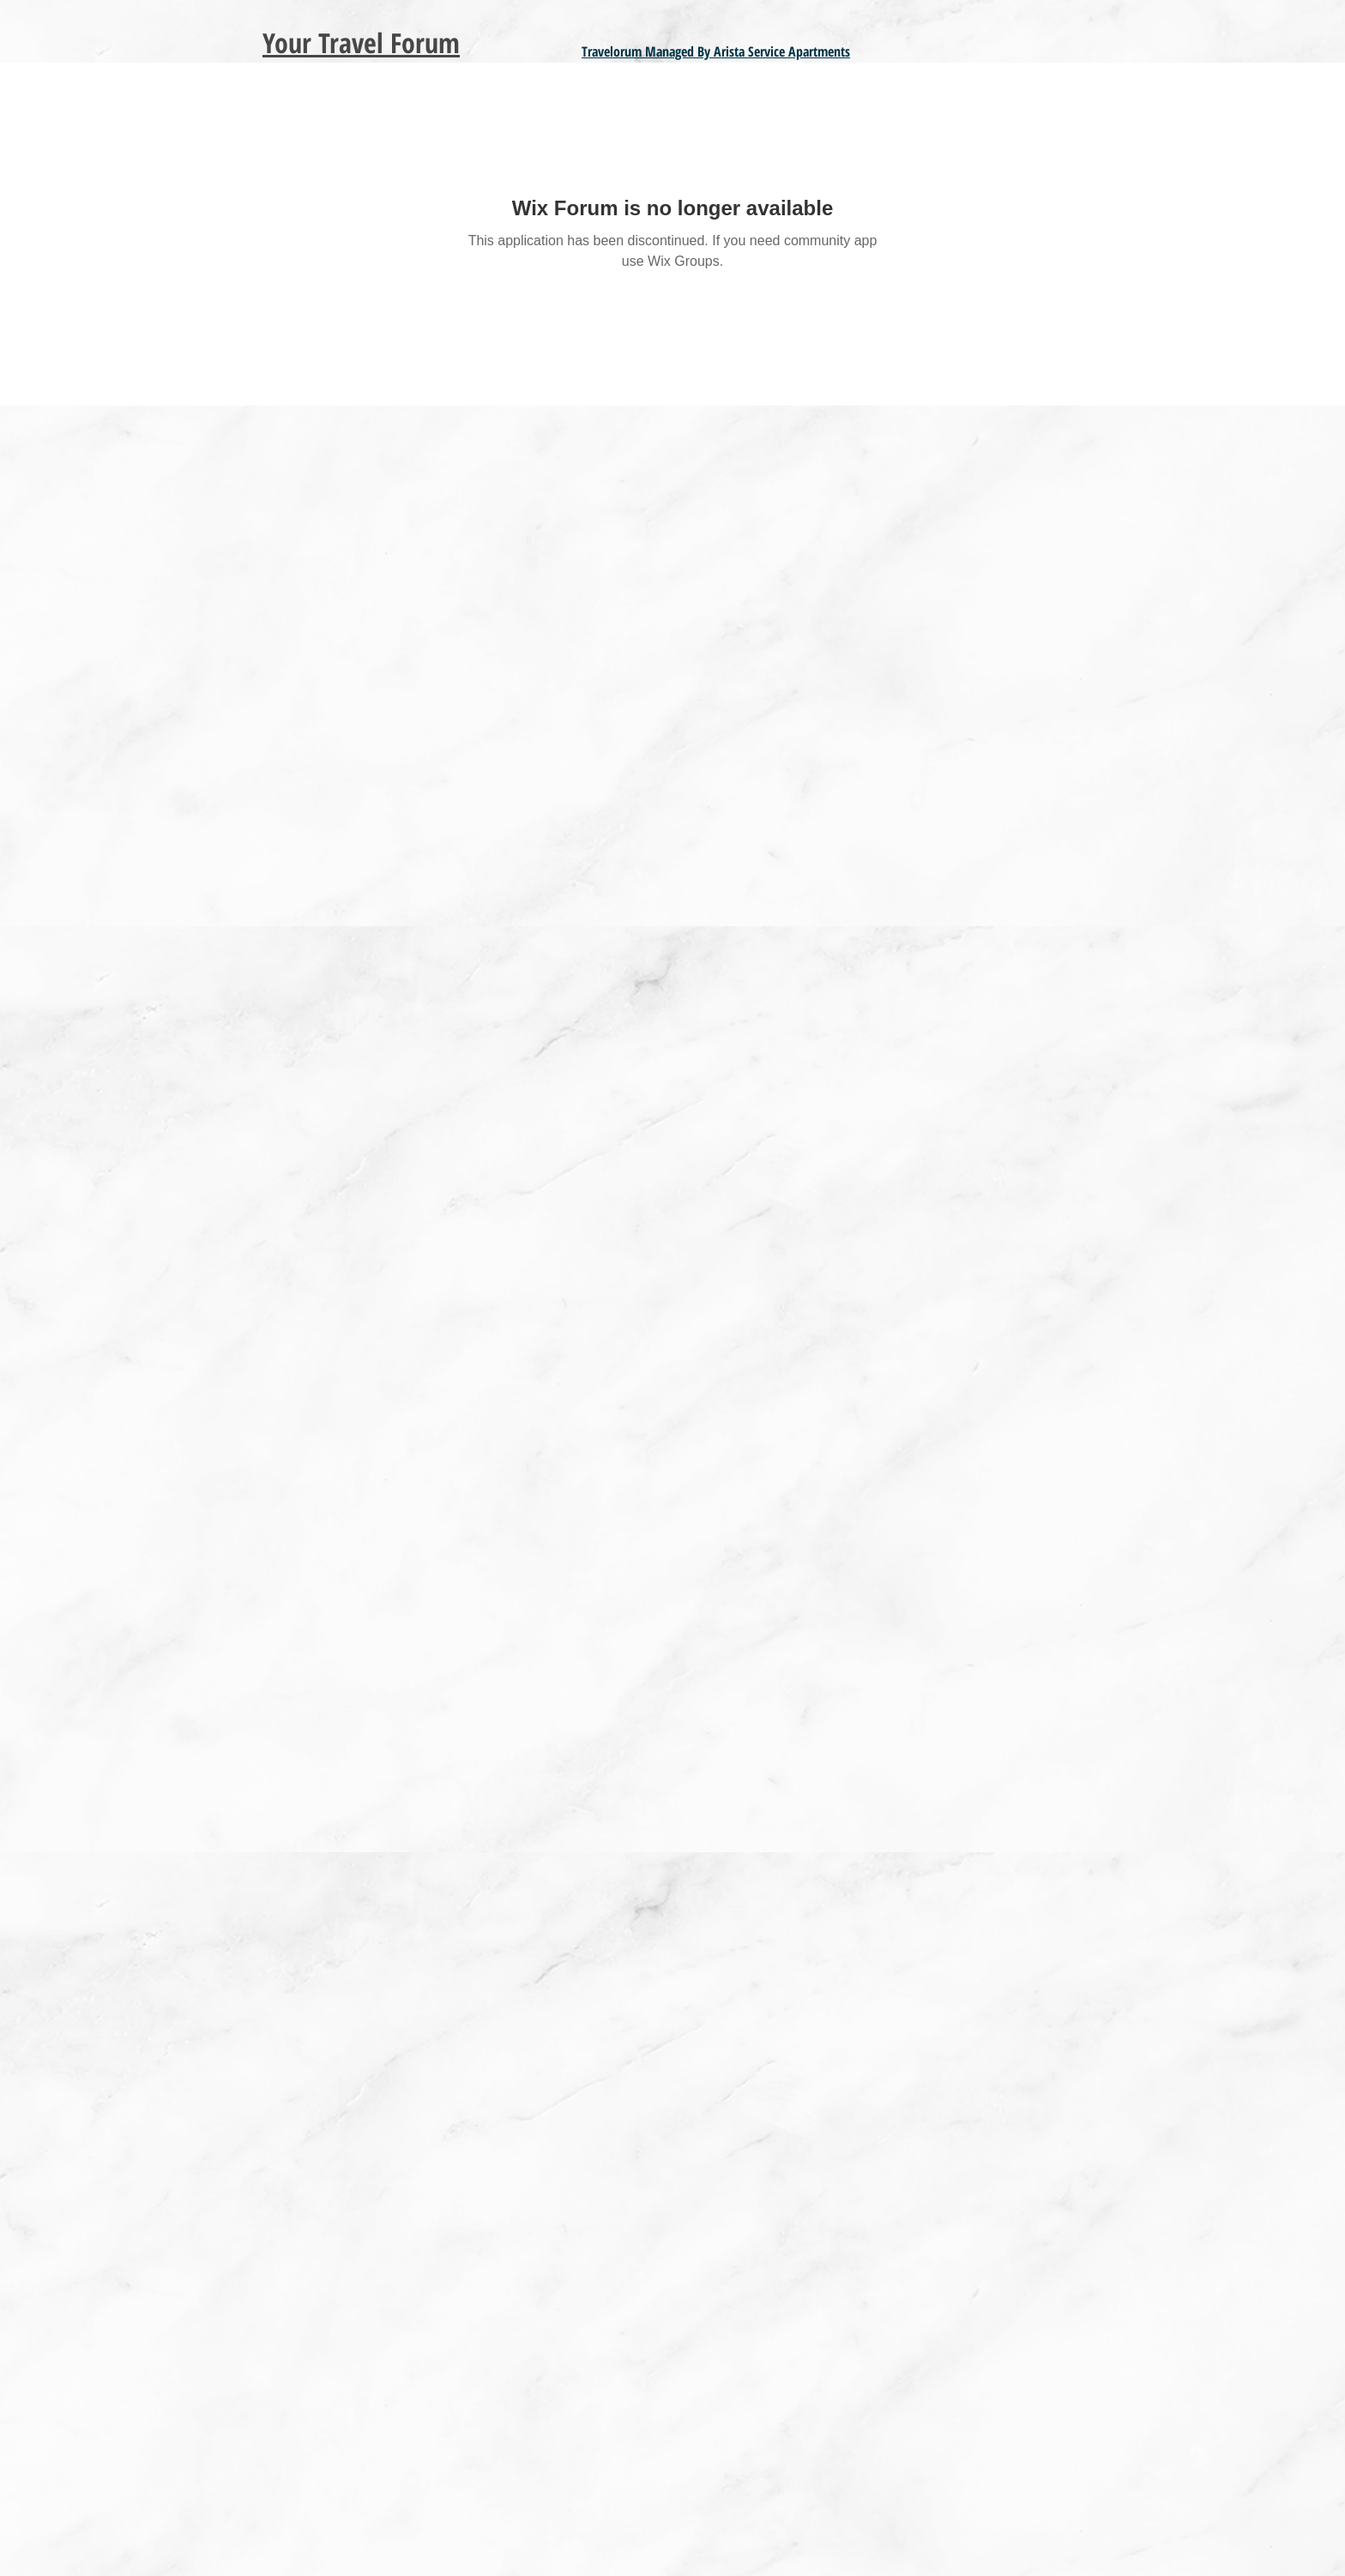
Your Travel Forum (361, 42)
